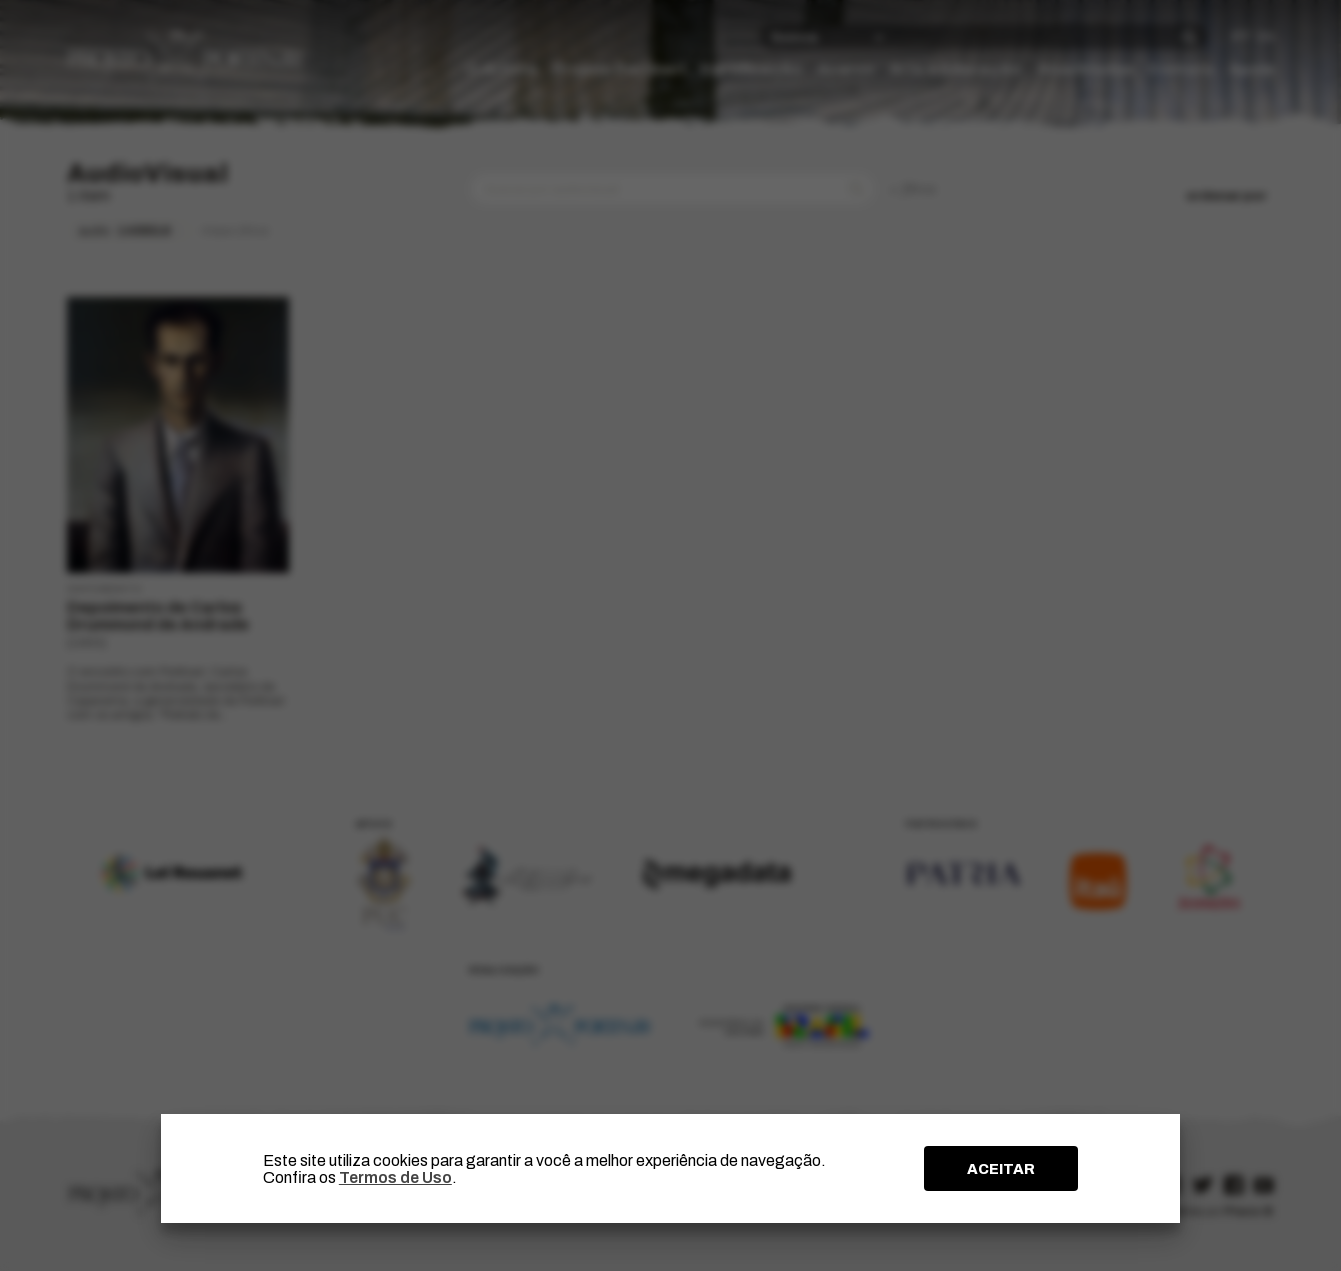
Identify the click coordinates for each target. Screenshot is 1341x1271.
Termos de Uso (395, 1177)
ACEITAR (1001, 1169)
